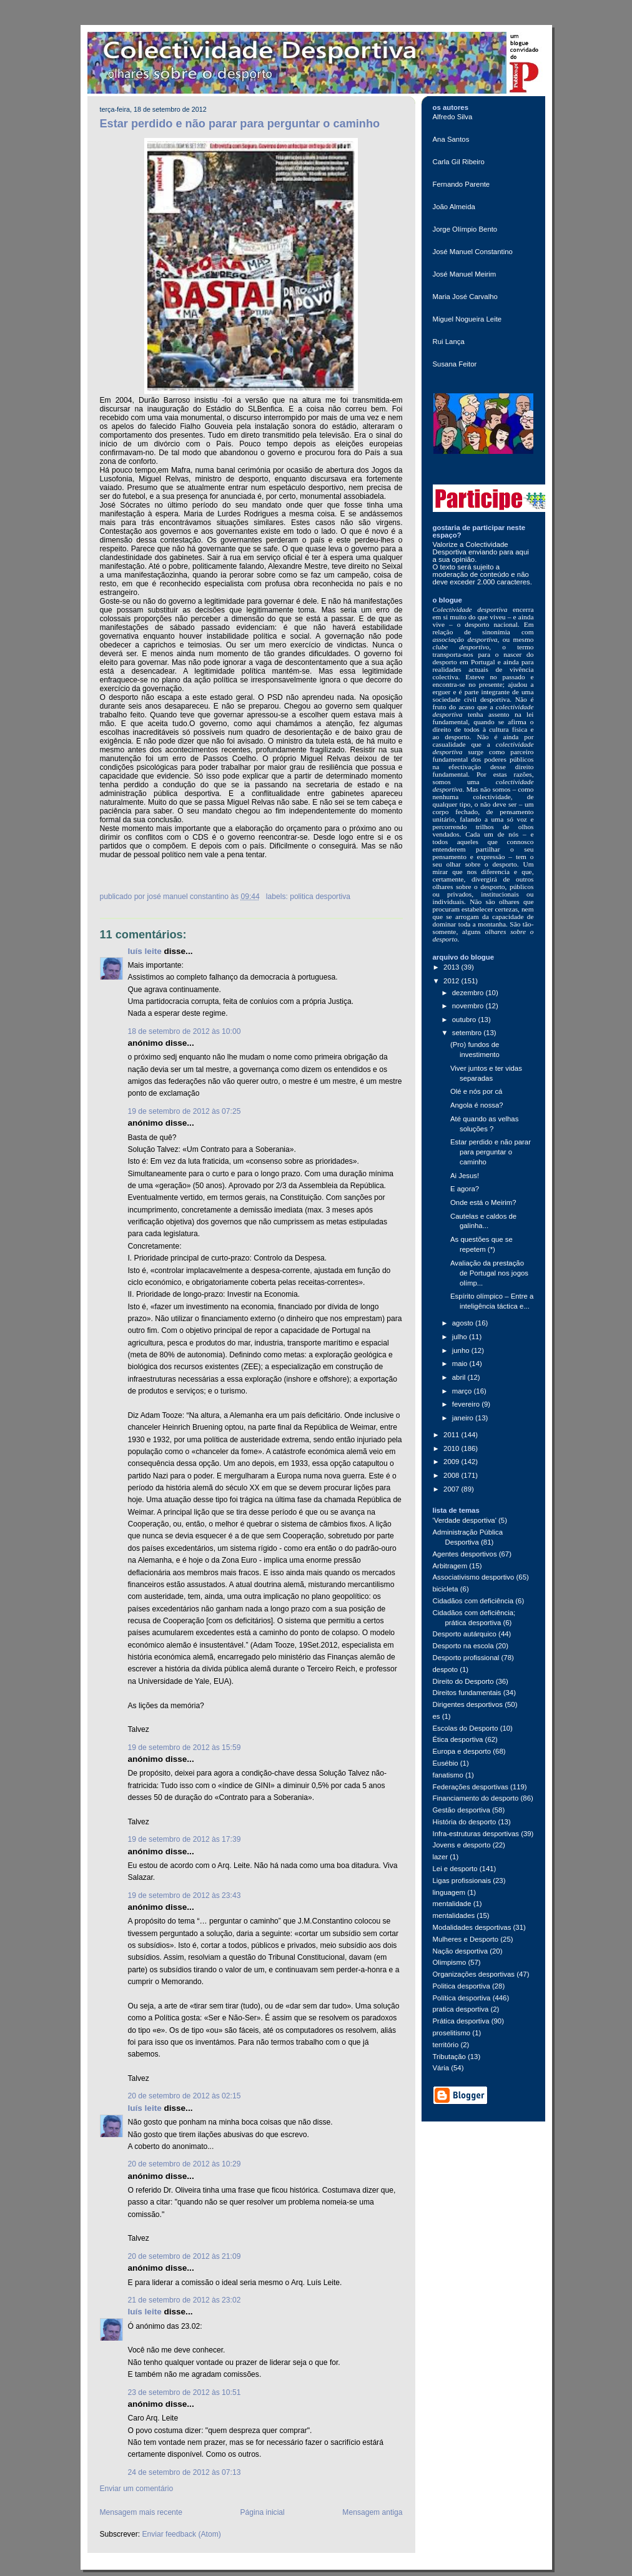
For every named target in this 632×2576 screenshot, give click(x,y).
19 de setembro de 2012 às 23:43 (184, 1895)
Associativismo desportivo (474, 1577)
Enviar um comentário (137, 2488)
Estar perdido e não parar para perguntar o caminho (240, 123)
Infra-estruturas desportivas (476, 1833)
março (463, 1391)
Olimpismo (450, 1962)
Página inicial (262, 2512)
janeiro (463, 1418)
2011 (452, 1434)
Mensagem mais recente (141, 2512)
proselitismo (452, 2033)
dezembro (469, 992)
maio (461, 1363)
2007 (452, 1489)
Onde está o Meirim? (483, 1202)
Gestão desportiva (461, 1810)
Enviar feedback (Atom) (181, 2534)
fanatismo (448, 1775)
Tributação (449, 2056)
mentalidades (454, 1915)
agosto (463, 1323)
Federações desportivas (470, 1787)
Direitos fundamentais (467, 1692)
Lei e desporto (455, 1868)
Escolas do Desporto (465, 1728)
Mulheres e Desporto (466, 1939)
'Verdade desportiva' (464, 1520)
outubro (465, 1019)
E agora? (464, 1188)
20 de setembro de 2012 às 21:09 (184, 2256)
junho (462, 1350)
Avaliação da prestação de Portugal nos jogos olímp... (489, 1273)
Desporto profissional (466, 1657)
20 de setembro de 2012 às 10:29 (184, 2164)
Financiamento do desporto (476, 1798)
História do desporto (464, 1822)
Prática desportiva (461, 2021)
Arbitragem (450, 1566)
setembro (468, 1032)
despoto (445, 1669)
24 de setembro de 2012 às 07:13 (184, 2472)
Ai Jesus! (464, 1175)
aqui (522, 552)
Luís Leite (145, 951)
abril (460, 1377)
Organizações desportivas (474, 1974)
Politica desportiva (320, 896)
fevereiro (466, 1404)
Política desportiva (462, 1998)
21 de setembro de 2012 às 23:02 (184, 2300)
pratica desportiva (461, 2009)
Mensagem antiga (372, 2512)
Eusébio (445, 1763)
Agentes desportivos (465, 1554)
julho (460, 1336)
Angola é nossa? (476, 1105)
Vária (441, 2068)
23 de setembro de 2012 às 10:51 (184, 2392)
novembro (469, 1006)
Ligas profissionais (462, 1880)
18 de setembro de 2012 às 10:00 (184, 1031)
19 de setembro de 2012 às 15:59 (184, 1747)
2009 (452, 1461)
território (446, 2044)
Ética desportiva (458, 1739)
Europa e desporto (462, 1751)
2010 (452, 1448)
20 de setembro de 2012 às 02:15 (184, 2096)
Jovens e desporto (462, 1845)
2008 (452, 1475)
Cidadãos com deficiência (473, 1601)
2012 (452, 981)
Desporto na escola (463, 1645)
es (436, 1716)
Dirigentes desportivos (468, 1704)
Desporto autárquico (464, 1634)
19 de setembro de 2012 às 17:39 (184, 1839)
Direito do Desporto (463, 1681)
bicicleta (445, 1589)
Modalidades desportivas (472, 1927)
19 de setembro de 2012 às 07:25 (184, 1111)
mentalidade (452, 1903)
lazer (440, 1857)
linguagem (449, 1892)
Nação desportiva (460, 1951)
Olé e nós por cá (476, 1091)
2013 (452, 967)
